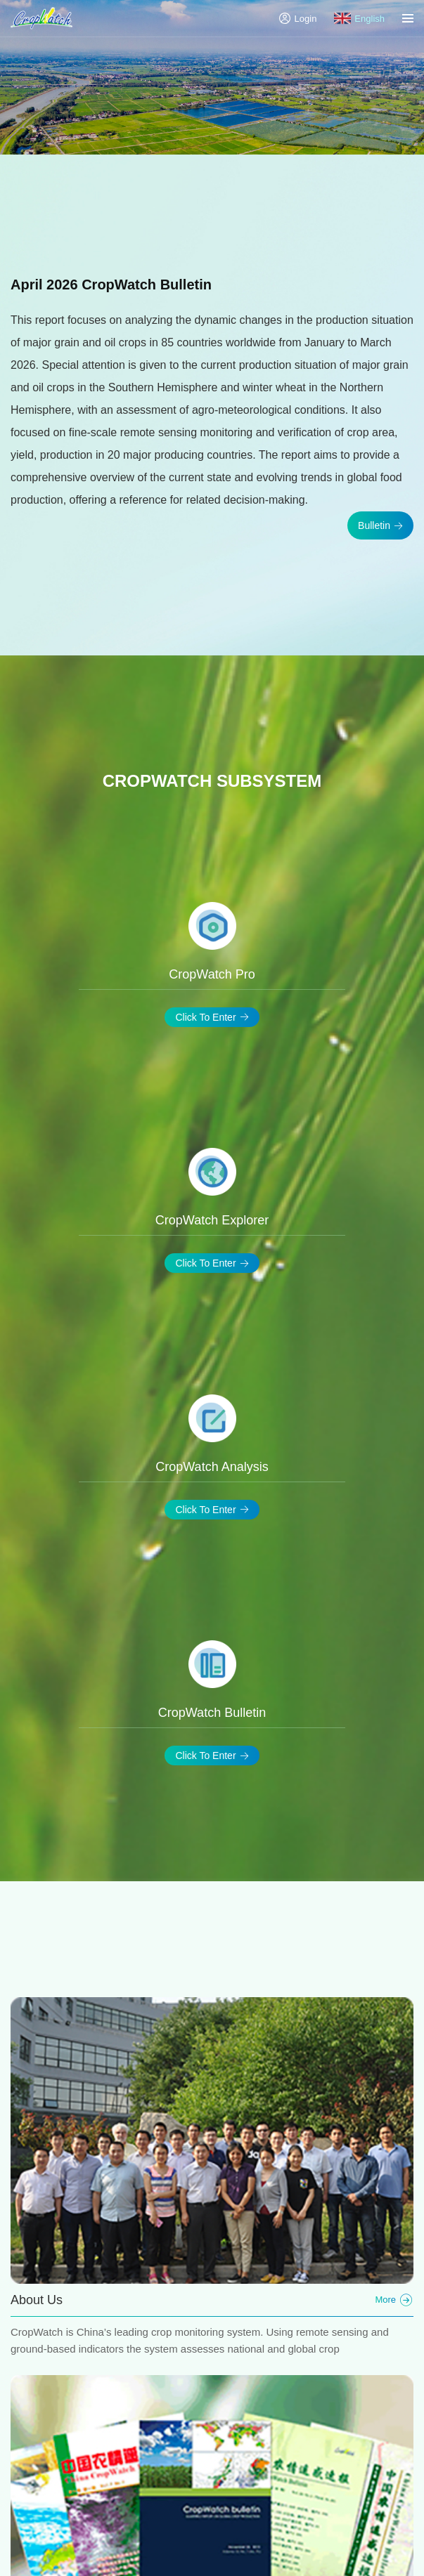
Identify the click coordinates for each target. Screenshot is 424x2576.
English (359, 18)
